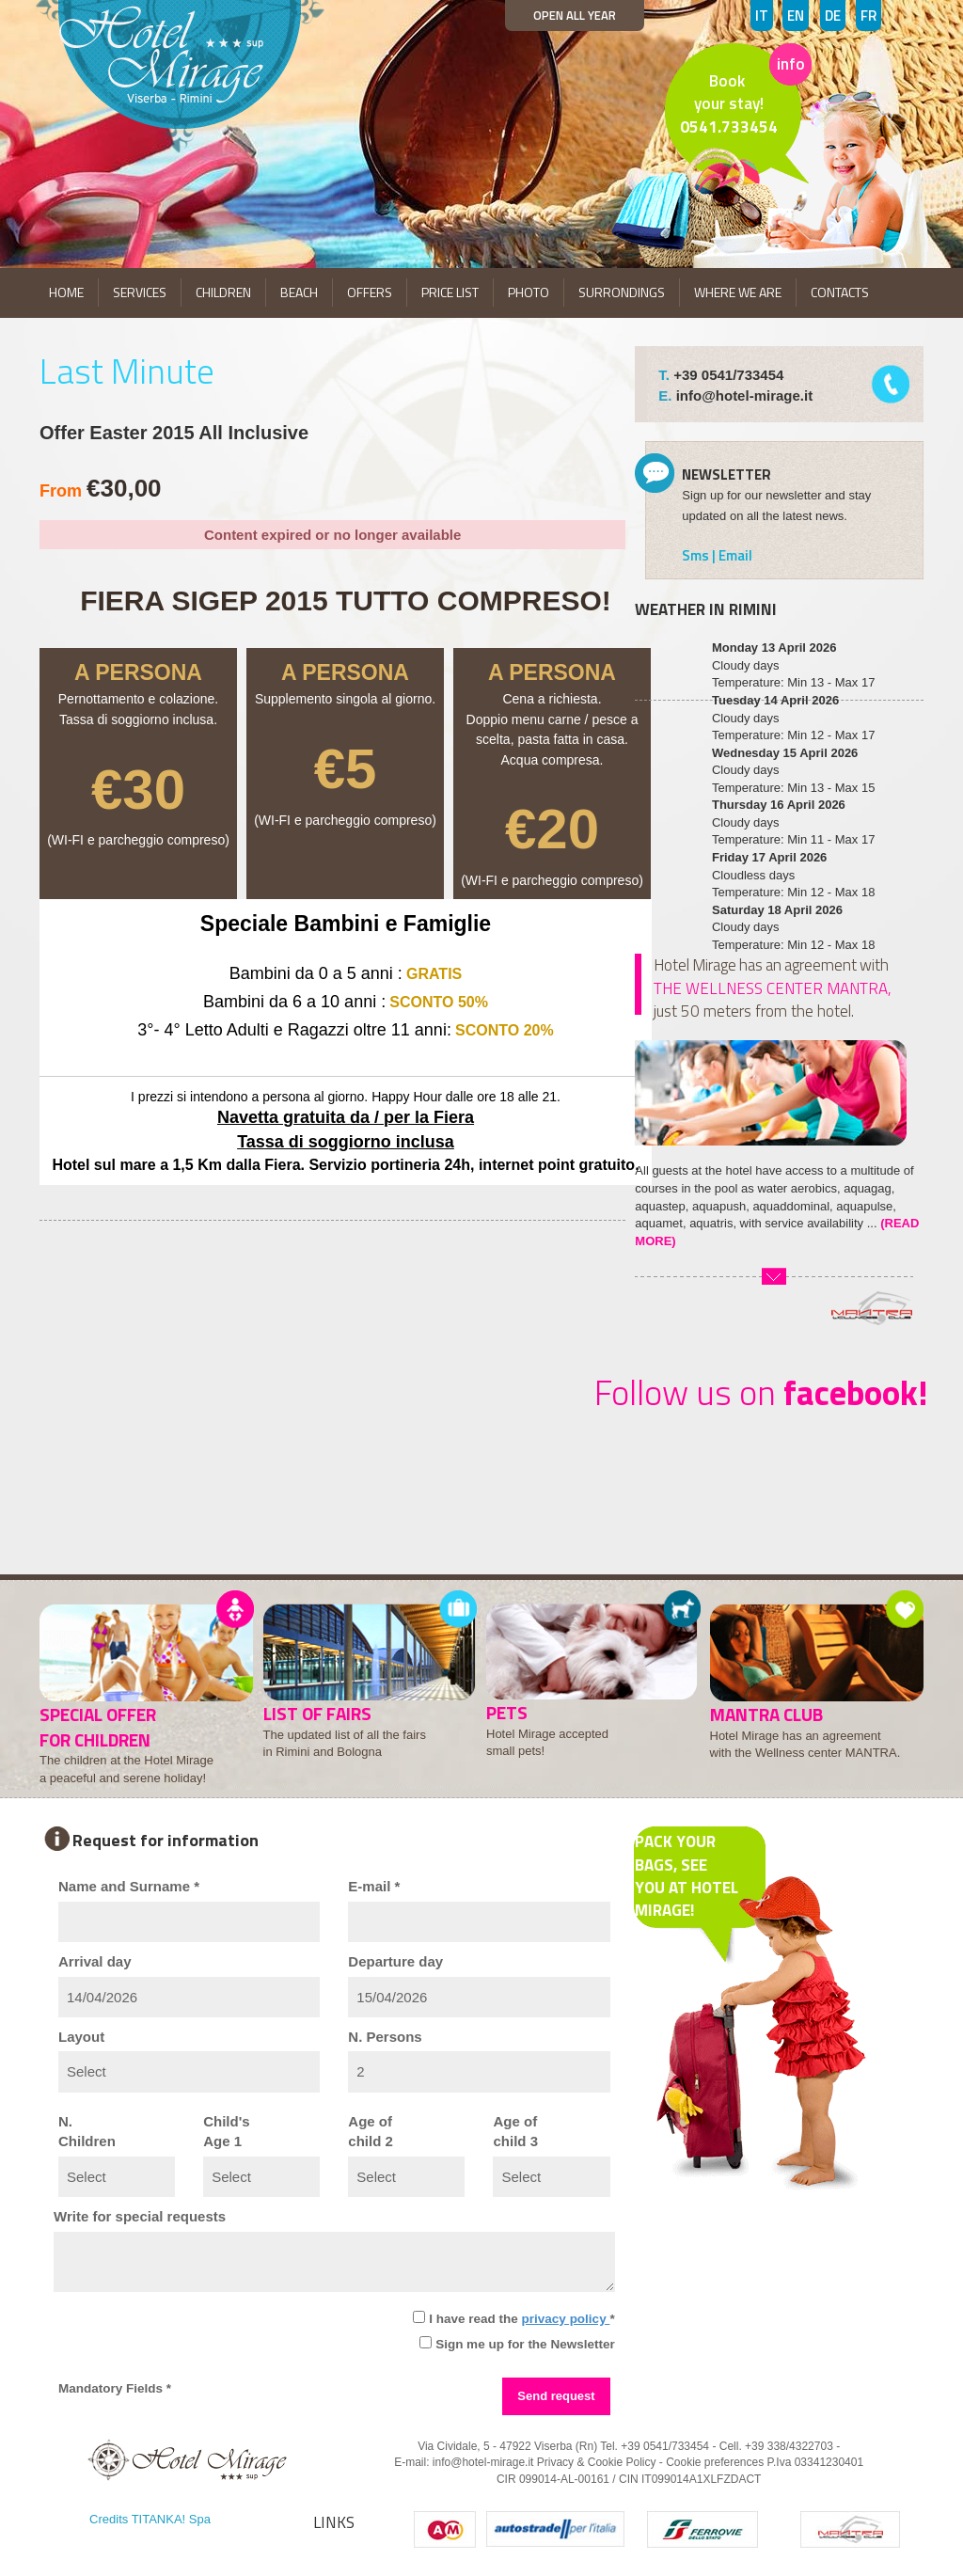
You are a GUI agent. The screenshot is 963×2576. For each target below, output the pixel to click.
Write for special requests (140, 2216)
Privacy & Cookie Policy (596, 2462)
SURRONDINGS (621, 292)
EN (795, 15)
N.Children (87, 2131)
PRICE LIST (450, 292)
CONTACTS (840, 292)
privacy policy (566, 2319)
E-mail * (374, 1886)
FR (868, 15)
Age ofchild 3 (515, 2131)
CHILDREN (223, 292)
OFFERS (369, 292)
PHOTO (528, 292)
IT (761, 15)
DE (833, 15)
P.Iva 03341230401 (815, 2462)
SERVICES (139, 292)
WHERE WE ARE (737, 292)
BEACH (299, 292)
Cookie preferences (715, 2462)
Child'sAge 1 (226, 2131)
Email (735, 555)
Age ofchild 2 (370, 2131)
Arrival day (95, 1961)
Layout (81, 2037)
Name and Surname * (128, 1886)
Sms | (700, 555)
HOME (66, 292)
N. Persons (384, 2037)
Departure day (395, 1961)
